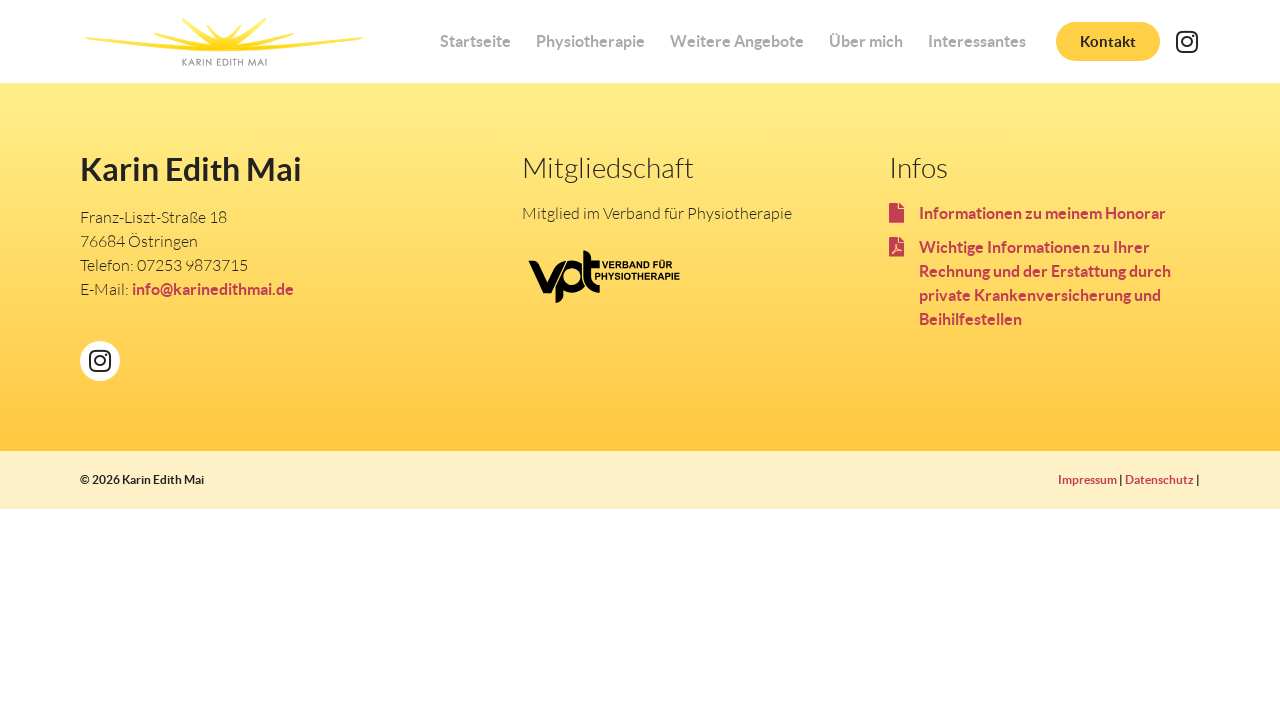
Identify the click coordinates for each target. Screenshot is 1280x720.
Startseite (475, 41)
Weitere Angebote (737, 41)
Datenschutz (1159, 479)
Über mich (866, 41)
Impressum (1087, 479)
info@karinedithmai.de (213, 289)
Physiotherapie (590, 41)
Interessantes (977, 41)
